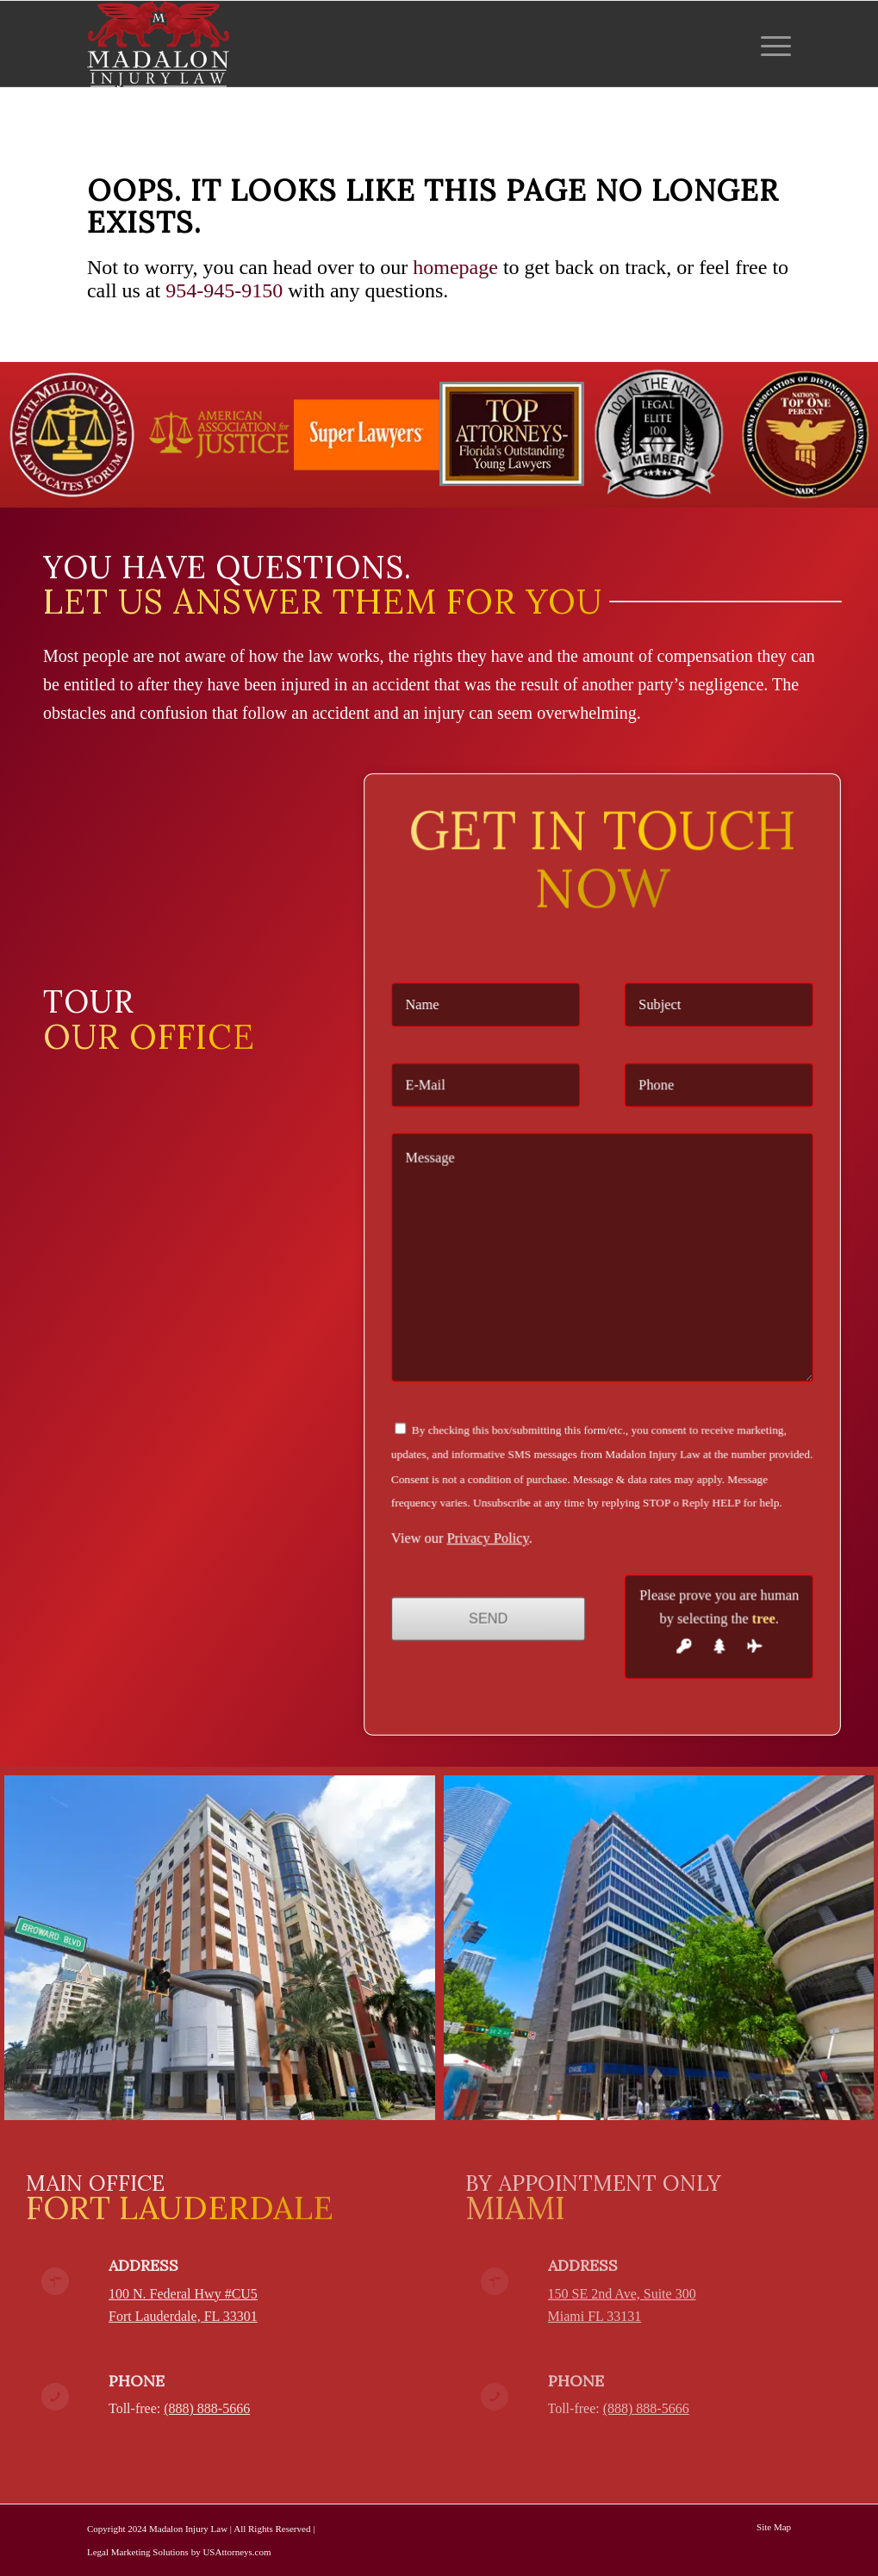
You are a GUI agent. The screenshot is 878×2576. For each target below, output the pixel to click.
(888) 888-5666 (207, 2408)
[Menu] (770, 44)
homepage (455, 267)
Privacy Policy (513, 1475)
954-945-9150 (224, 290)
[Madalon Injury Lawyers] (158, 44)
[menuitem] (770, 44)
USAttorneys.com (236, 2552)
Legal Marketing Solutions (138, 2552)
